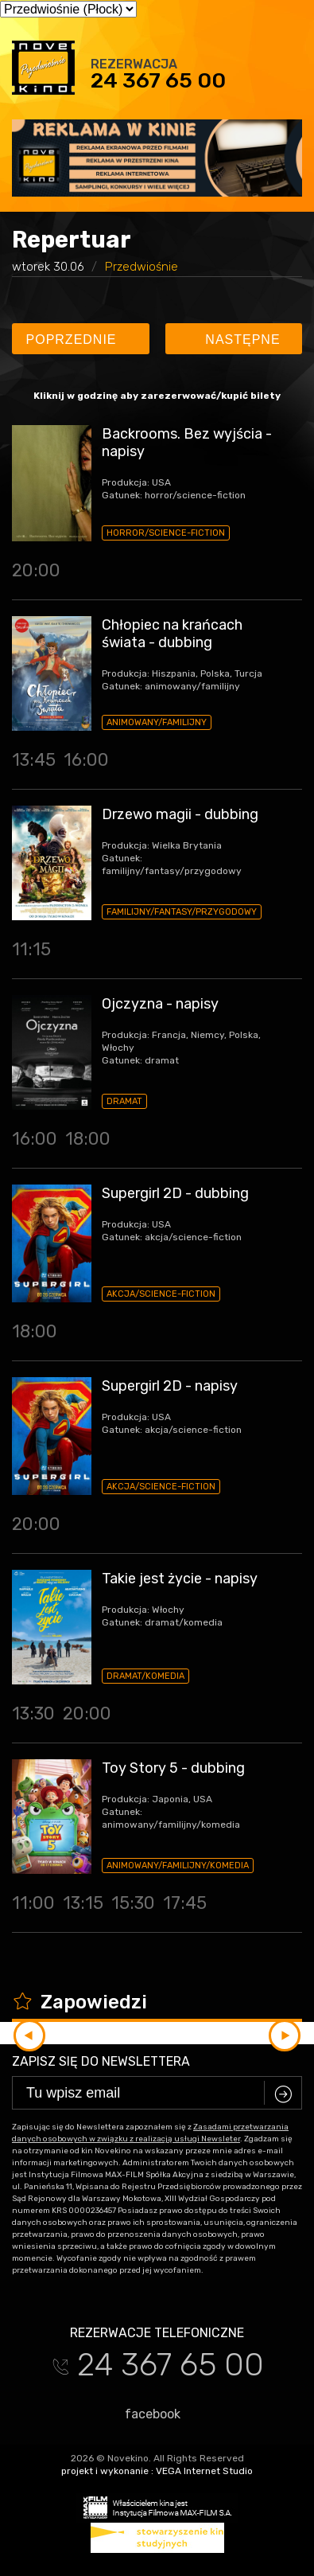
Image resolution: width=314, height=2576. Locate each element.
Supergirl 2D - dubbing (175, 1193)
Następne (236, 339)
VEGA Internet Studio (204, 2470)
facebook (145, 2413)
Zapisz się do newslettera (101, 2061)
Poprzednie (78, 339)
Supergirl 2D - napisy (170, 1386)
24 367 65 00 (158, 80)
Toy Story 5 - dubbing (173, 1768)
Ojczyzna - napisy (160, 1004)
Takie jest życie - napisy (180, 1578)
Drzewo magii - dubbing (180, 814)
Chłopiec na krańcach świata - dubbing (172, 633)
